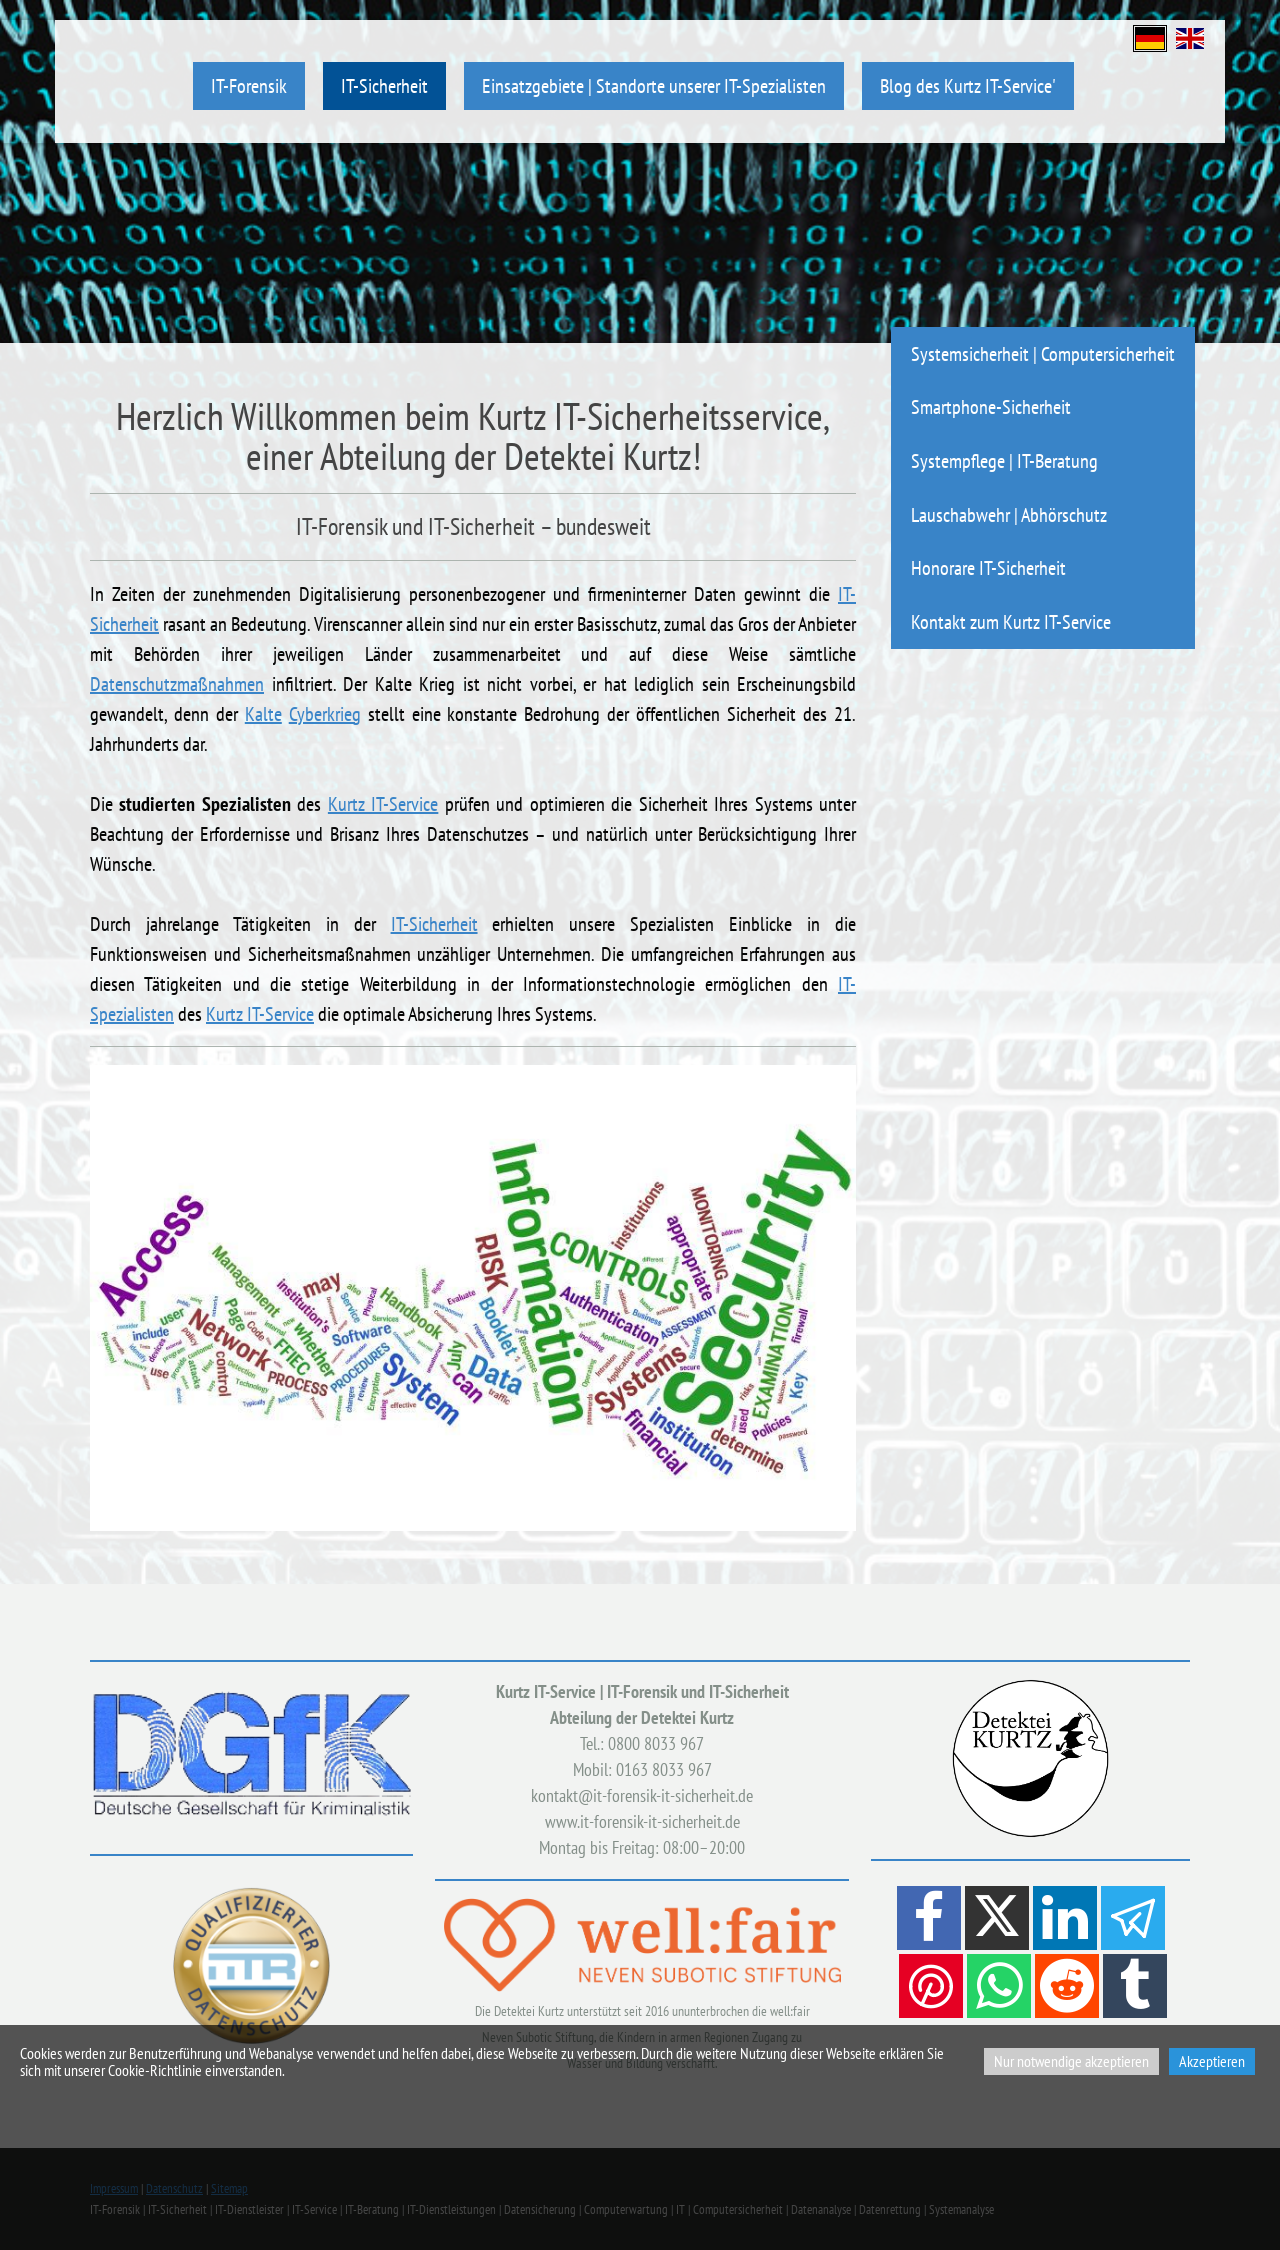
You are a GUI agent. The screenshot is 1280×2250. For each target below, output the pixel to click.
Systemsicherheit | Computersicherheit (1043, 353)
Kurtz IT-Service (383, 804)
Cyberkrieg (325, 714)
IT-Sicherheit (384, 85)
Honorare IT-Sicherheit (988, 567)
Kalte (263, 714)
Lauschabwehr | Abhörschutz (1009, 514)
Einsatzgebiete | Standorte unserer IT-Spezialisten (654, 85)
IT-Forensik (249, 85)
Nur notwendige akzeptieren (1071, 2061)
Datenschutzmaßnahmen (177, 684)
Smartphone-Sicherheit (991, 406)
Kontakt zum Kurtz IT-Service (1011, 621)
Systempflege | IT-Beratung (1004, 460)
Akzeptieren (1212, 2061)
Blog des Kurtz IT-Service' (968, 85)
